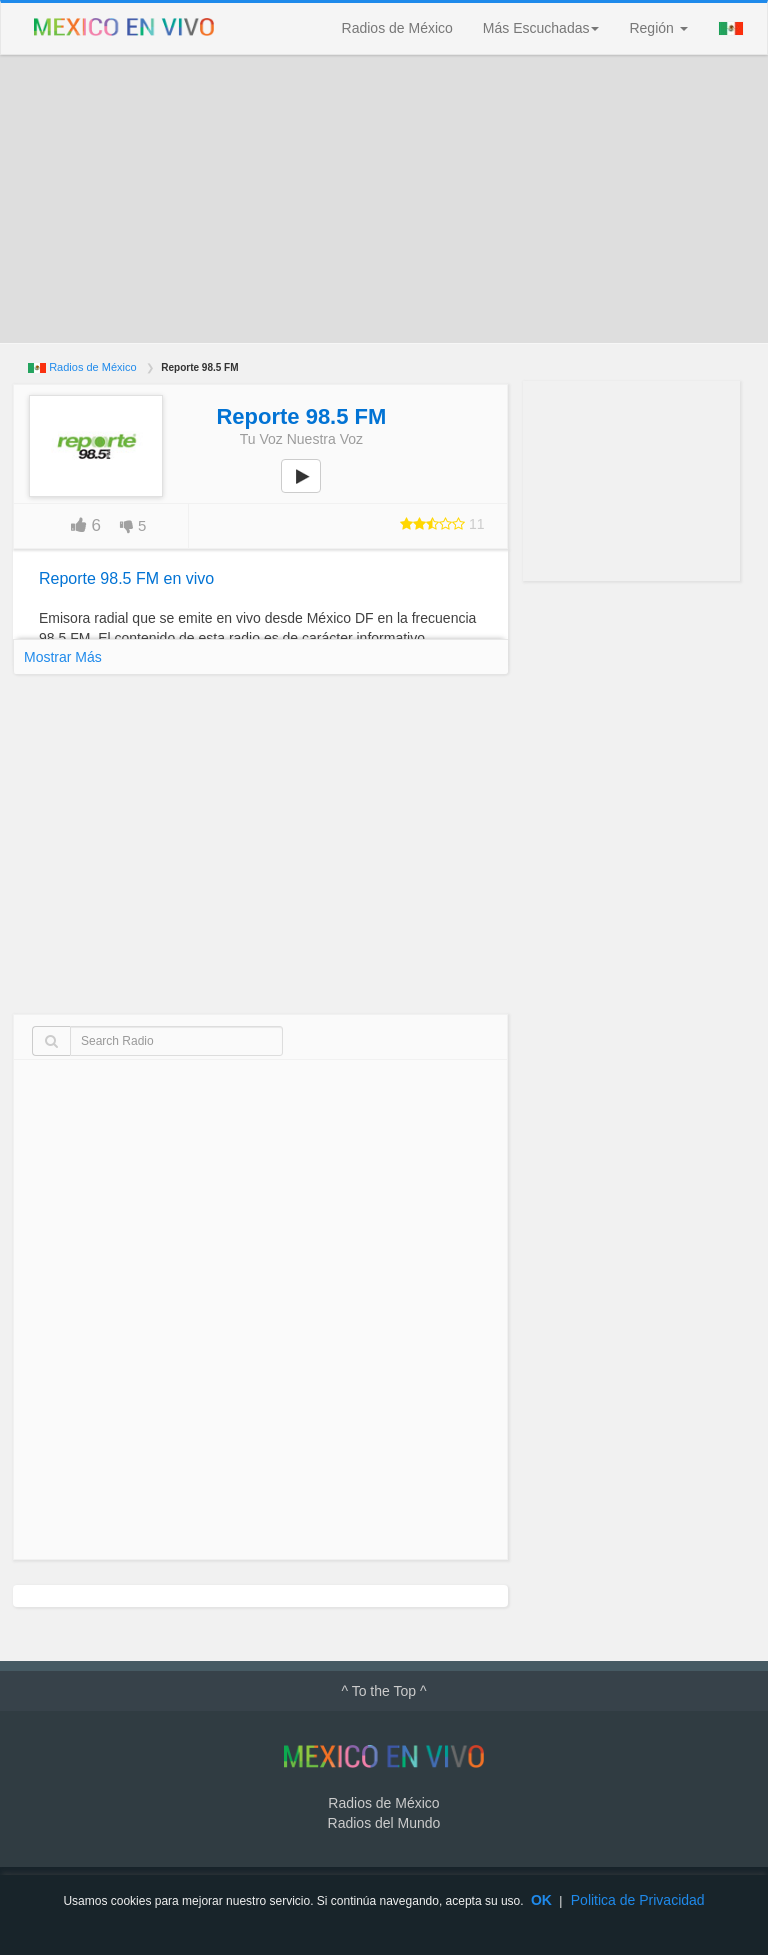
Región (658, 28)
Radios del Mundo (384, 1823)
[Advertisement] (384, 199)
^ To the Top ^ (383, 1691)
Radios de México (397, 28)
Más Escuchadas (541, 28)
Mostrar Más (63, 657)
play (312, 490)
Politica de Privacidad (638, 1900)
